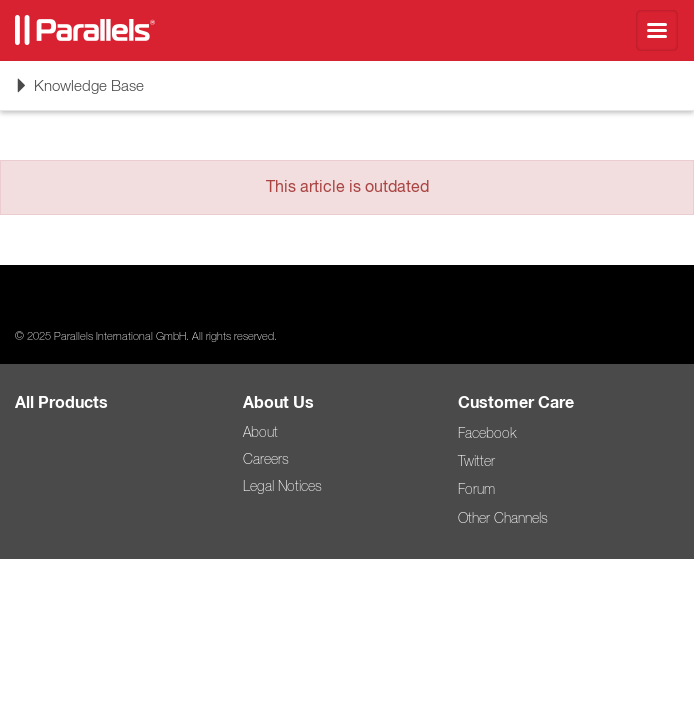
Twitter (476, 461)
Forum (476, 489)
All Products (61, 402)
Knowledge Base (79, 92)
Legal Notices (282, 486)
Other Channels (503, 518)
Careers (266, 459)
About (260, 432)
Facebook (487, 433)
